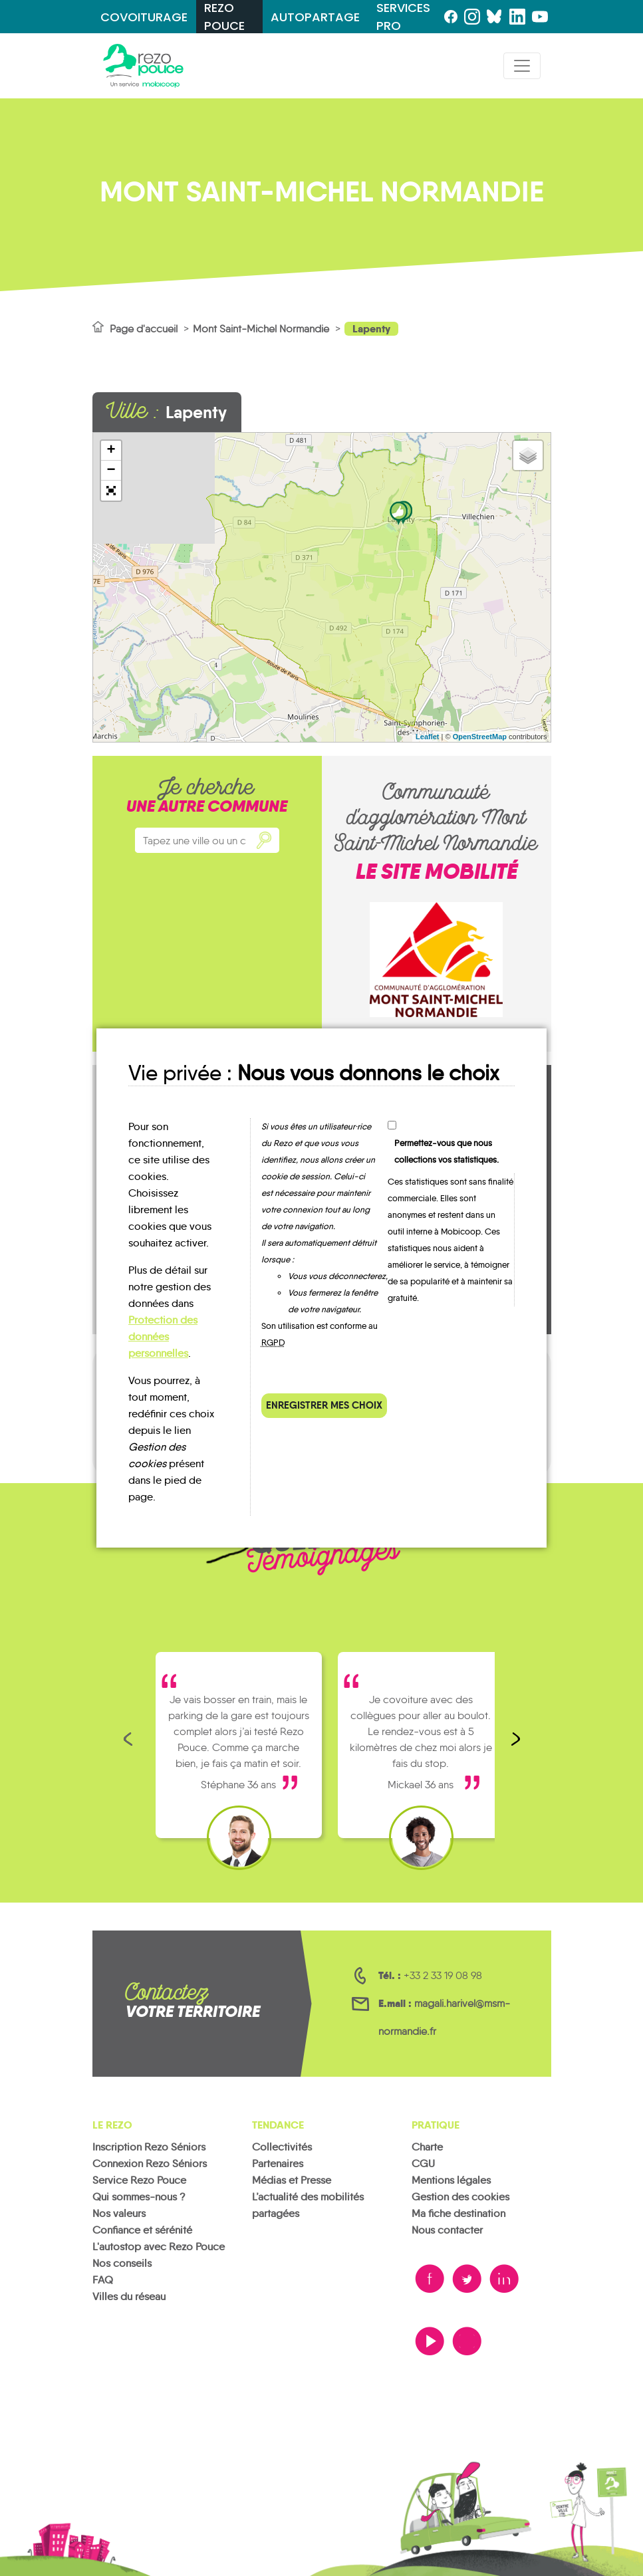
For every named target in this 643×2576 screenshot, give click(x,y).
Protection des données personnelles (162, 1336)
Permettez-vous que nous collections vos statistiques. (446, 1151)
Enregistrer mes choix (324, 1405)
